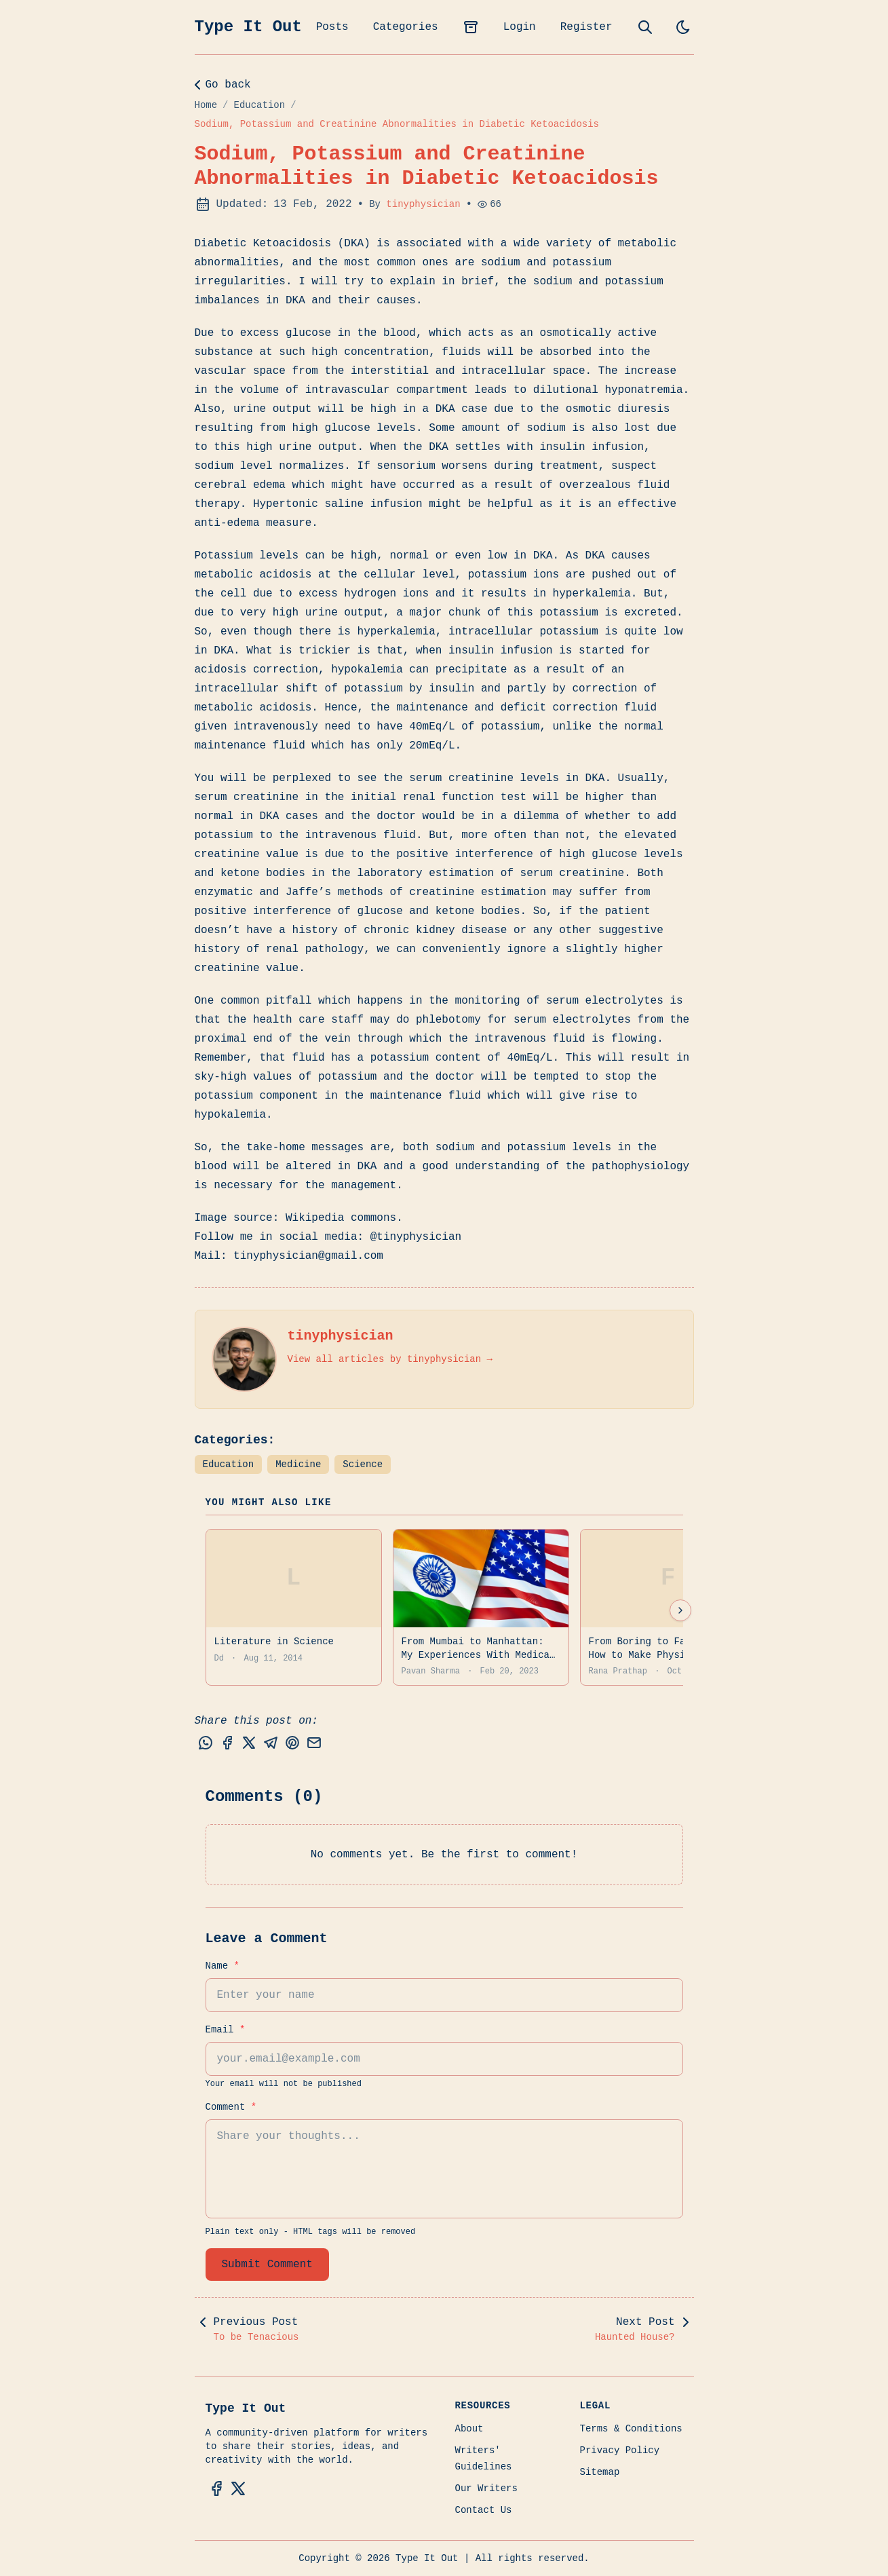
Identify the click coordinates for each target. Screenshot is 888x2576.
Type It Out (248, 27)
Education (260, 105)
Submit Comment (267, 2264)
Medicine (298, 1464)
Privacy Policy (620, 2450)
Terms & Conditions (631, 2428)
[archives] (470, 27)
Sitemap (600, 2472)
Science (363, 1464)
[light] (683, 27)
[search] (645, 27)
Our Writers (486, 2488)
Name (222, 1966)
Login (519, 27)
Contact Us (483, 2510)
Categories (405, 27)
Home (206, 105)
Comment (231, 2107)
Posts (332, 27)
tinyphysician (423, 204)
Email (226, 2029)
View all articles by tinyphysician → (390, 1359)
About (469, 2428)
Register (586, 27)
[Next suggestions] (680, 1610)
